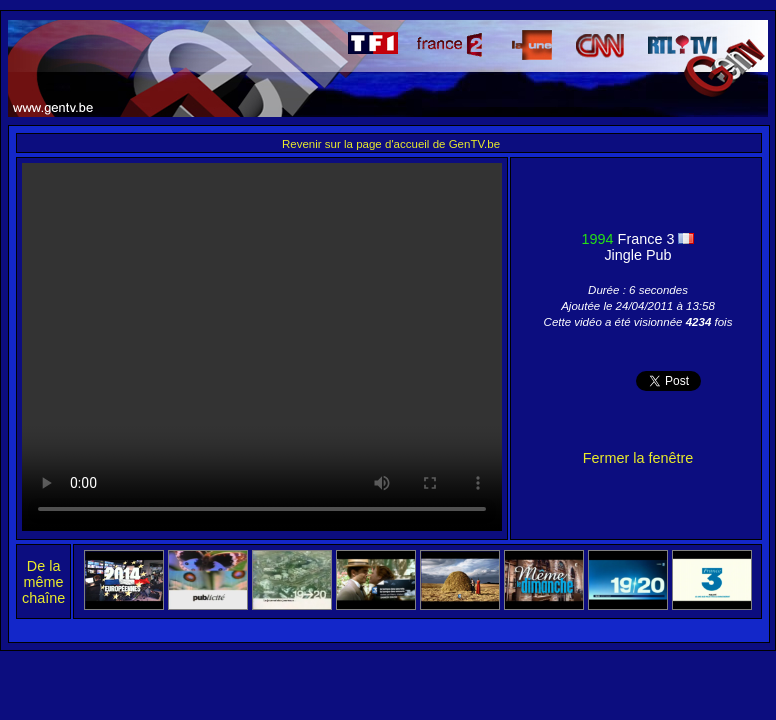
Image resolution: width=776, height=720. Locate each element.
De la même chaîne (43, 582)
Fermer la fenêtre (638, 458)
